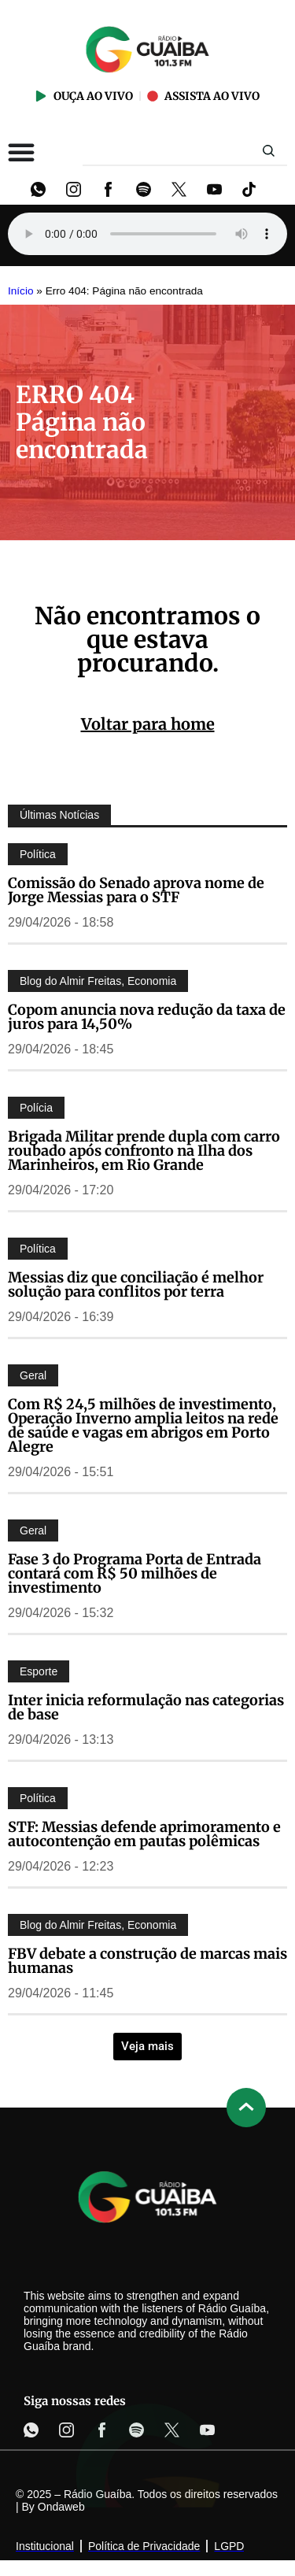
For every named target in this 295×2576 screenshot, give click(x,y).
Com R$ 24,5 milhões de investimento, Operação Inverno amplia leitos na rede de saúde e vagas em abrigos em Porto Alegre (143, 1425)
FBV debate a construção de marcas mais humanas (147, 1961)
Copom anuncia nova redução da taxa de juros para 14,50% (147, 1017)
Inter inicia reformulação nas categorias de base (146, 1707)
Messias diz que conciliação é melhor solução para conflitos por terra (136, 1284)
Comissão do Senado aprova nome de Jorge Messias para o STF (136, 890)
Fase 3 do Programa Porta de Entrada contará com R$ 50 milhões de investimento (134, 1573)
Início (21, 291)
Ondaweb (61, 2506)
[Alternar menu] (21, 152)
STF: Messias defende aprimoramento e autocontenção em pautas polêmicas (144, 1834)
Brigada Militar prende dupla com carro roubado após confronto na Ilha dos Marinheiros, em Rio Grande (144, 1150)
